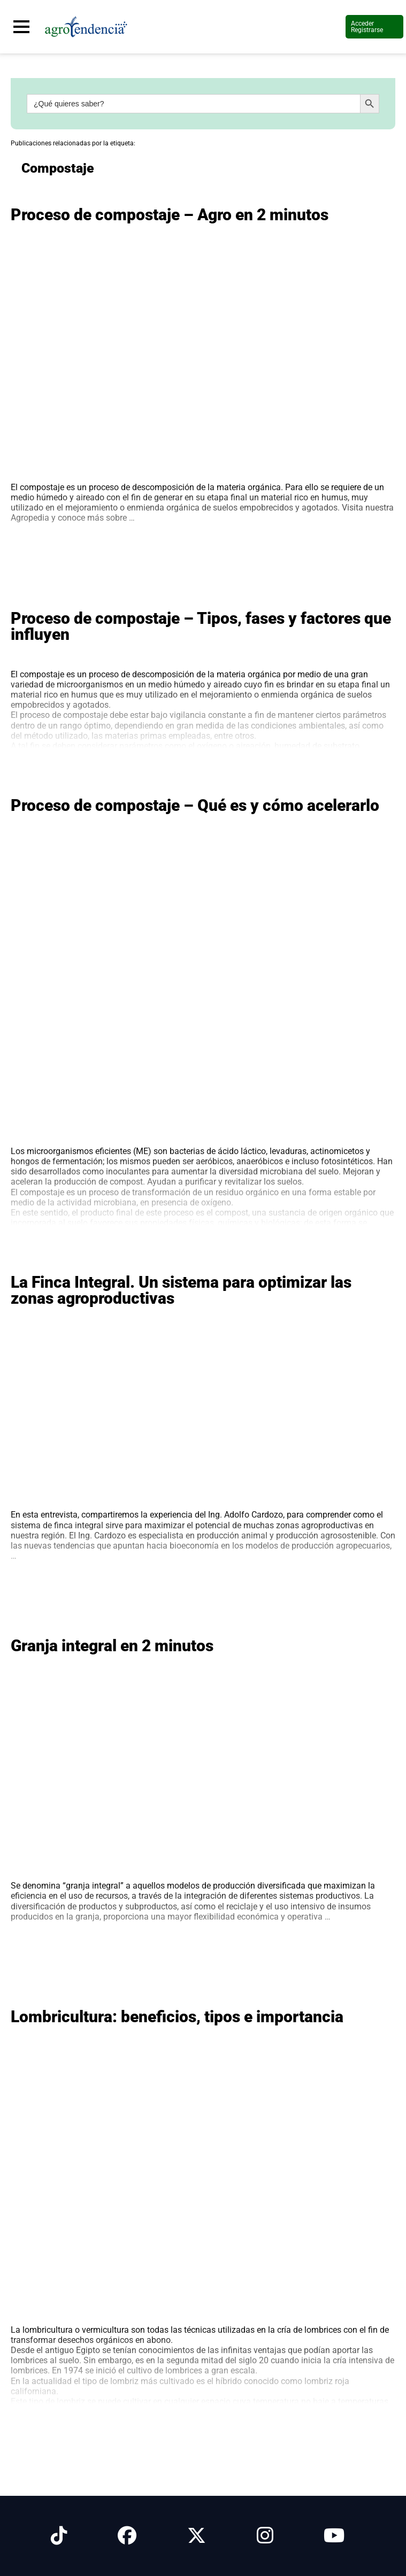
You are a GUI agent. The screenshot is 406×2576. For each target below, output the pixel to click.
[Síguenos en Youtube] (334, 2536)
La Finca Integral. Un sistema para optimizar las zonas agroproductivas (181, 1290)
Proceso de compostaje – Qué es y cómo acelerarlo (195, 805)
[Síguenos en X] (196, 2536)
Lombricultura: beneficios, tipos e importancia (177, 2016)
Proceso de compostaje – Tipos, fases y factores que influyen (201, 626)
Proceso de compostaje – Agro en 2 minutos (169, 214)
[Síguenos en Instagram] (265, 2536)
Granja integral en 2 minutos (112, 1645)
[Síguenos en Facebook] (127, 2536)
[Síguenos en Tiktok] (59, 2536)
